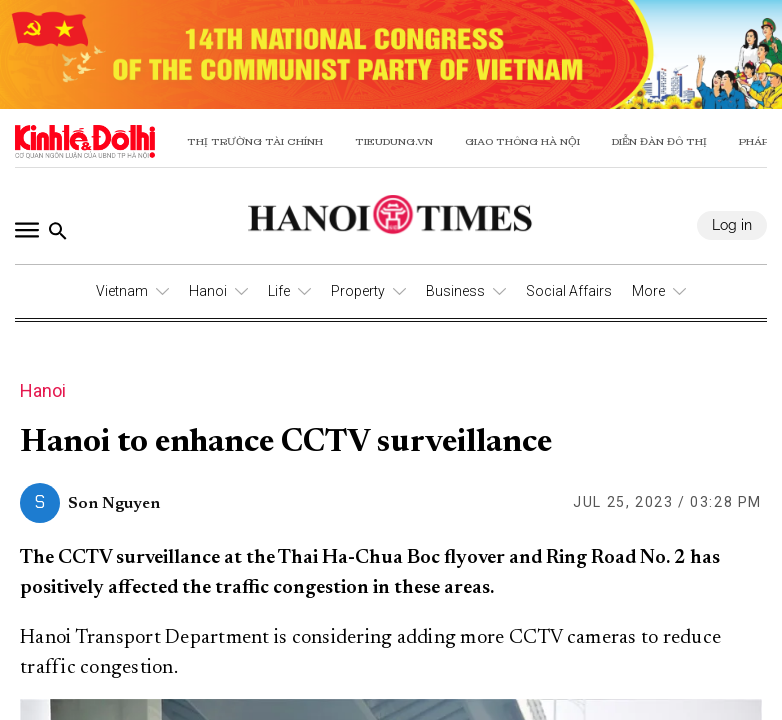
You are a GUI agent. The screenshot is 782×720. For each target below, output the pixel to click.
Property (358, 291)
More (648, 291)
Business (455, 291)
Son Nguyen (114, 504)
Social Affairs (569, 291)
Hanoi (208, 291)
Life (279, 291)
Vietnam (122, 291)
